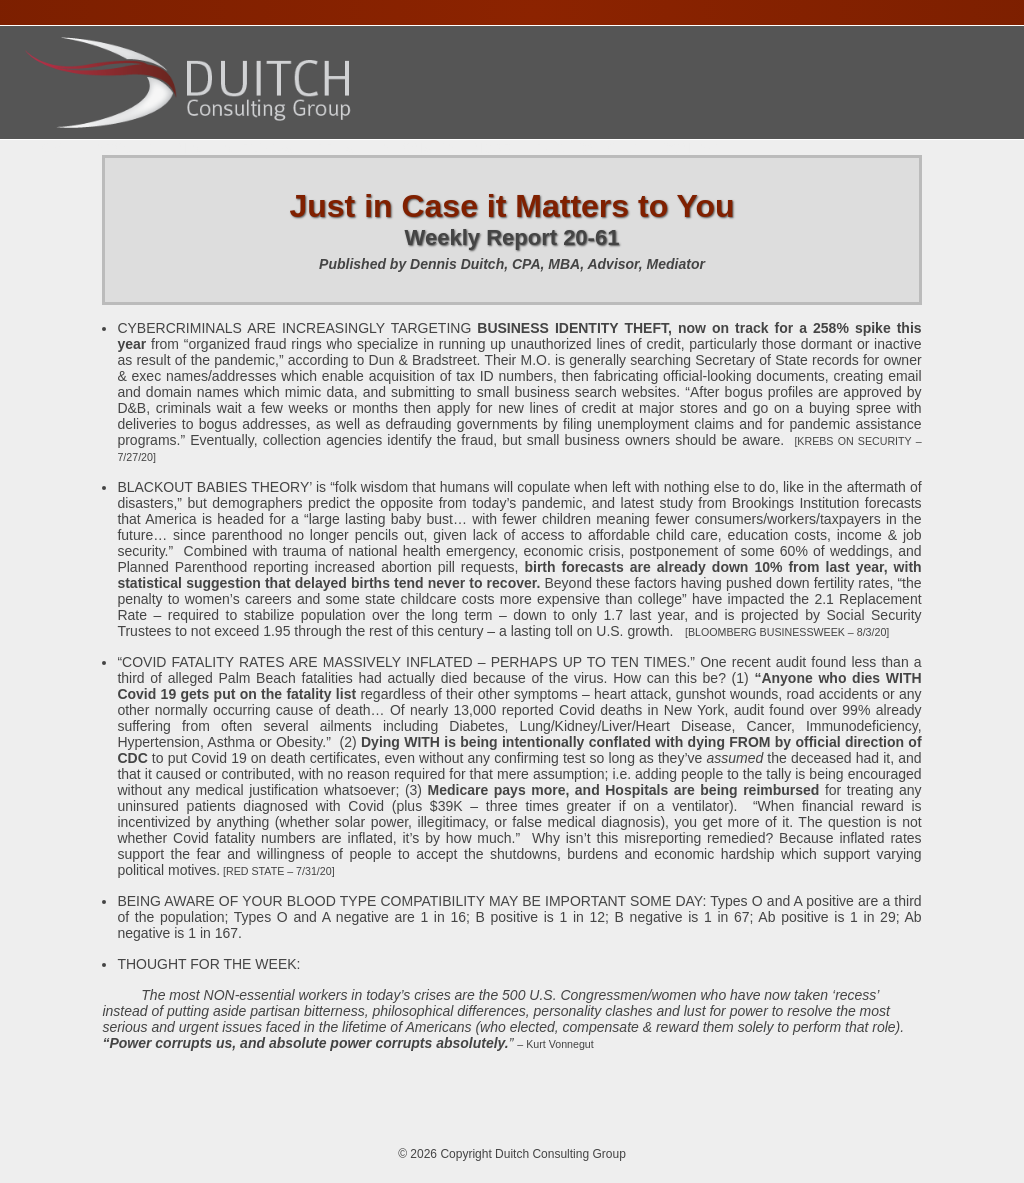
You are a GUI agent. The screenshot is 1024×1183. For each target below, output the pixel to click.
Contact (693, 148)
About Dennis (147, 148)
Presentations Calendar (414, 148)
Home (51, 148)
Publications (586, 148)
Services (258, 148)
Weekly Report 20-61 (512, 237)
